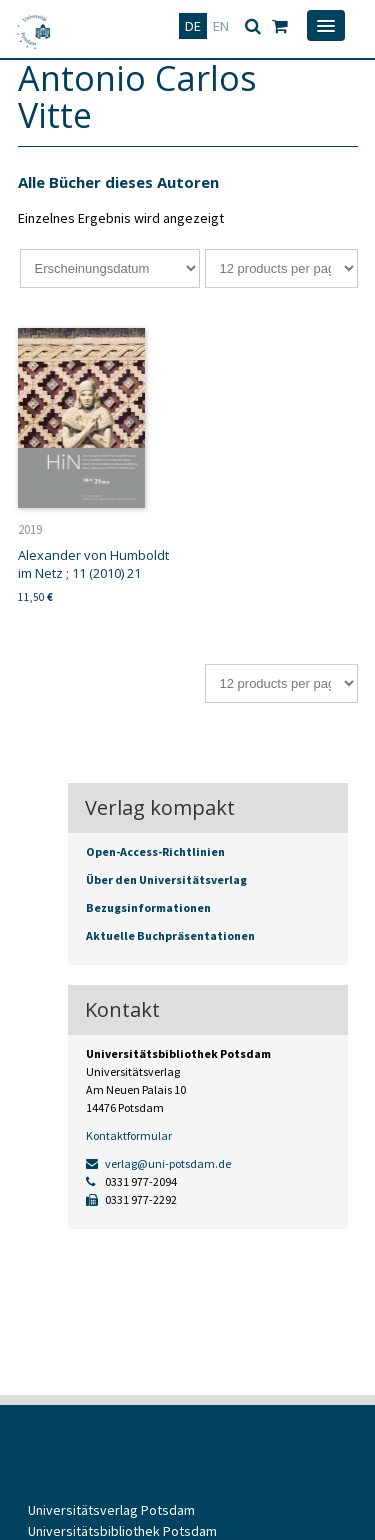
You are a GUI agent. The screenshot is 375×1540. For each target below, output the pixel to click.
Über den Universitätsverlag (166, 879)
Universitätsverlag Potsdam (111, 1510)
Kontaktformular (129, 1135)
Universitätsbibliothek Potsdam (122, 1531)
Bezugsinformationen (148, 907)
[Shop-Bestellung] (110, 268)
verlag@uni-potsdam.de (158, 1163)
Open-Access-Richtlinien (155, 851)
